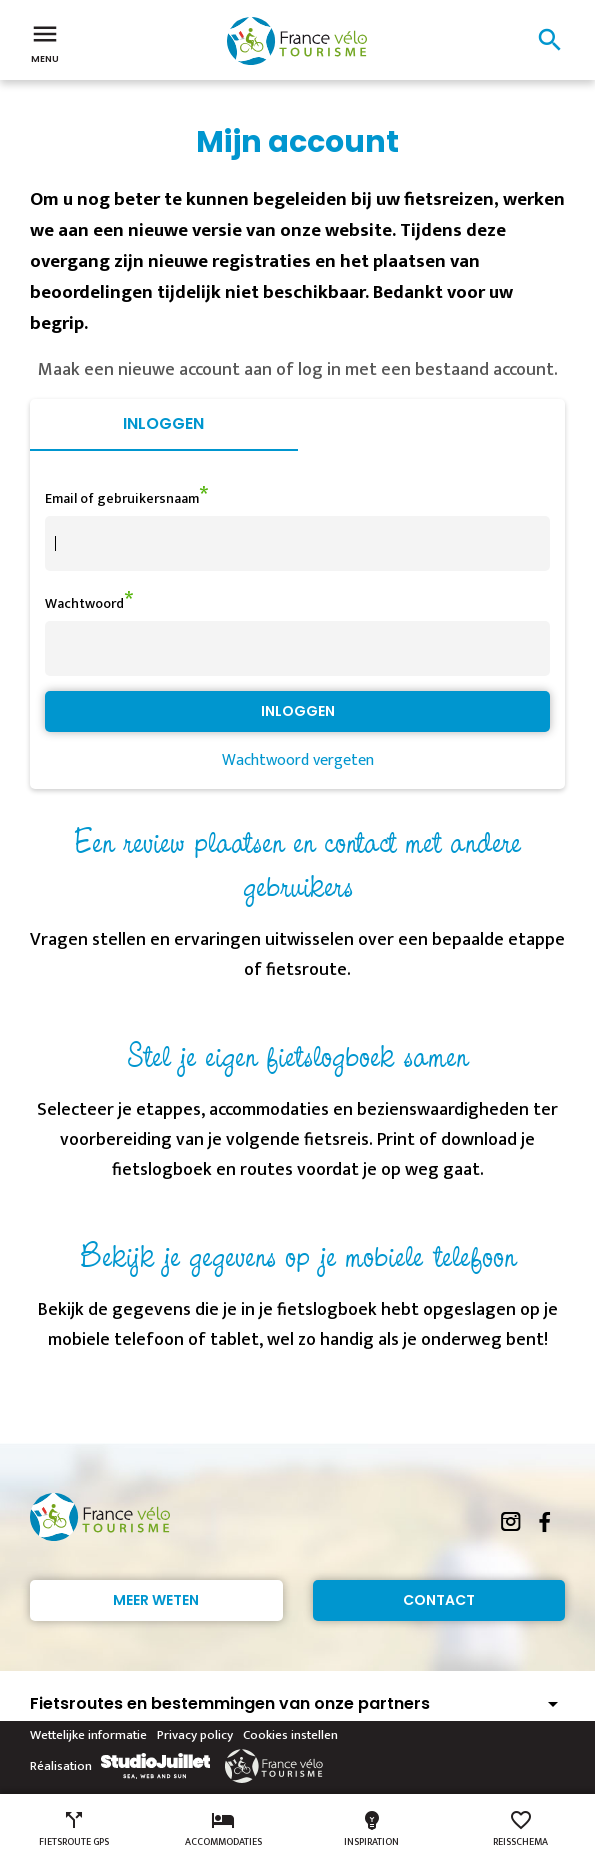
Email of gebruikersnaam (122, 498)
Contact (439, 1600)
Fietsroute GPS (74, 1829)
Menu (45, 42)
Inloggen (163, 423)
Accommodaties (223, 1829)
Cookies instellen (290, 1735)
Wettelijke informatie (88, 1735)
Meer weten (156, 1600)
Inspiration (371, 1829)
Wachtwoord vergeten (298, 760)
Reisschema (520, 1829)
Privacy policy (195, 1735)
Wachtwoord (84, 603)
